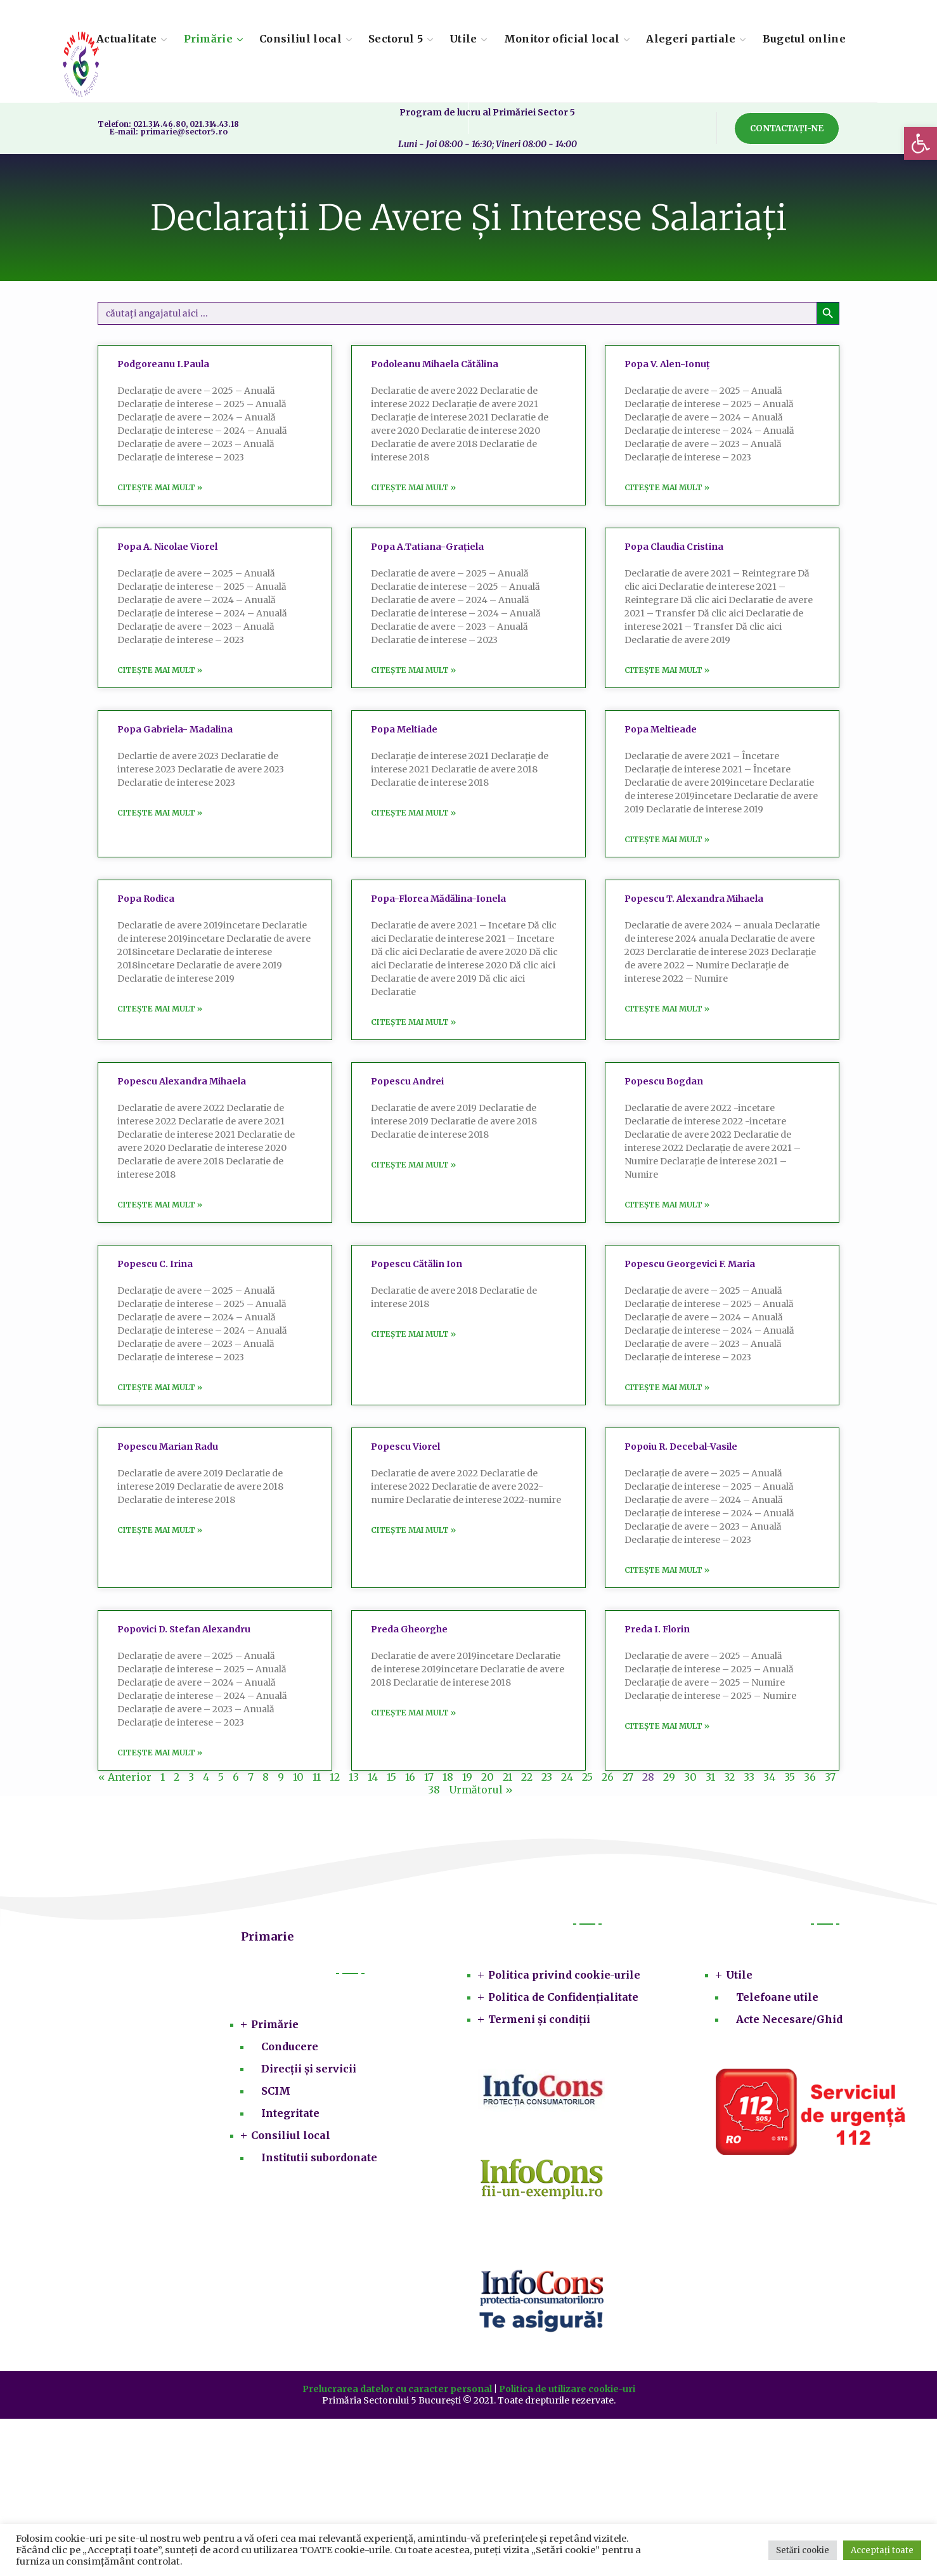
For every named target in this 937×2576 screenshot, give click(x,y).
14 (373, 1777)
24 (567, 1777)
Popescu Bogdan (663, 1081)
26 (608, 1777)
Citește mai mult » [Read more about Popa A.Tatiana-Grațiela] (413, 670)
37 (830, 1777)
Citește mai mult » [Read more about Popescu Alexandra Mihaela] (159, 1204)
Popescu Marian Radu (167, 1446)
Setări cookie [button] (802, 2550)
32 (729, 1777)
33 (749, 1777)
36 (810, 1777)
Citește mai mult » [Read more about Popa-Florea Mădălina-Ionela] (413, 1022)
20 (487, 1777)
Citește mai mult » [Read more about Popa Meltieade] (666, 839)
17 (429, 1777)
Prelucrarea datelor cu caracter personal (397, 2389)
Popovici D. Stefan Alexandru (183, 1629)
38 (434, 1789)
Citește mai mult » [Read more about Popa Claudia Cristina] (666, 670)
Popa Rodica (145, 898)
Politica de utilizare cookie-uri (567, 2389)
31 (710, 1777)
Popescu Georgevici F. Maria (689, 1264)
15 (391, 1777)
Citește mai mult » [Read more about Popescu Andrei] (413, 1164)
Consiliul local (290, 2135)
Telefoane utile (777, 1997)
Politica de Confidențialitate (563, 1997)
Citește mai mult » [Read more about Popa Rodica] (159, 1008)
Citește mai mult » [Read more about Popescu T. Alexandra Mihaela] (666, 1008)
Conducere (289, 2046)
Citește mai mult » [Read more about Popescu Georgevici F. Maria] (666, 1387)
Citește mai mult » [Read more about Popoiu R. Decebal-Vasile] (666, 1570)
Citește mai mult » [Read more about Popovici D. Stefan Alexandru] (159, 1752)
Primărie (275, 2024)
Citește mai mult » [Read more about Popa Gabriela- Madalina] (159, 812)
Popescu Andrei (407, 1081)
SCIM (275, 2091)
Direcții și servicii (308, 2068)
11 (317, 1777)
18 (448, 1777)
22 (527, 1777)
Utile (739, 1974)
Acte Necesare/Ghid (789, 2019)
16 (410, 1777)
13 (354, 1777)
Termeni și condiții (539, 2019)
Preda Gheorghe (409, 1629)
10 (298, 1777)
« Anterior (125, 1777)
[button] (920, 143)
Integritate (290, 2113)
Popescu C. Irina (155, 1264)
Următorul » (481, 1789)
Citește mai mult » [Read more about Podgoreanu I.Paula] (159, 487)
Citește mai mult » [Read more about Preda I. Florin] (666, 1726)
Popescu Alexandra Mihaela (181, 1081)
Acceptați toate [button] (882, 2550)
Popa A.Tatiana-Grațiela (427, 546)
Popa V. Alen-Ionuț (667, 364)
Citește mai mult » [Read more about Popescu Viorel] (413, 1530)
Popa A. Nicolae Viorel (167, 546)
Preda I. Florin (657, 1629)
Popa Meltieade (660, 729)
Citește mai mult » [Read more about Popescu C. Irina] (159, 1387)
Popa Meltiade (404, 729)
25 (587, 1777)
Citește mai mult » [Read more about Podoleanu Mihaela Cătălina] (413, 487)
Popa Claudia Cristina (673, 546)
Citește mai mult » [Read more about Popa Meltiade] (413, 812)
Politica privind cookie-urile (564, 1974)
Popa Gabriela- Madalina (175, 729)
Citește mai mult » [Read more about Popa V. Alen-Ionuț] (666, 487)
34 (769, 1777)
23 (546, 1777)
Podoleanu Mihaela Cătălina (434, 364)
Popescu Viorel (405, 1446)
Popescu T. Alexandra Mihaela (693, 898)
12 (335, 1777)
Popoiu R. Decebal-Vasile (680, 1446)
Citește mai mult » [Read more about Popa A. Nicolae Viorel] (159, 670)
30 (690, 1777)
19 (467, 1777)
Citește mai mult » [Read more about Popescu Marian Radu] (159, 1530)
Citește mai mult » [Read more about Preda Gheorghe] (413, 1712)
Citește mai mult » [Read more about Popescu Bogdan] (666, 1204)
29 (669, 1777)
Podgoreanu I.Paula (163, 364)
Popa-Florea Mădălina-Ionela (438, 898)
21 (507, 1777)
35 (789, 1777)
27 (628, 1777)
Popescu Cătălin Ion (416, 1264)
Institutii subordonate (319, 2157)
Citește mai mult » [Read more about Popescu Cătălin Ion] (413, 1334)
